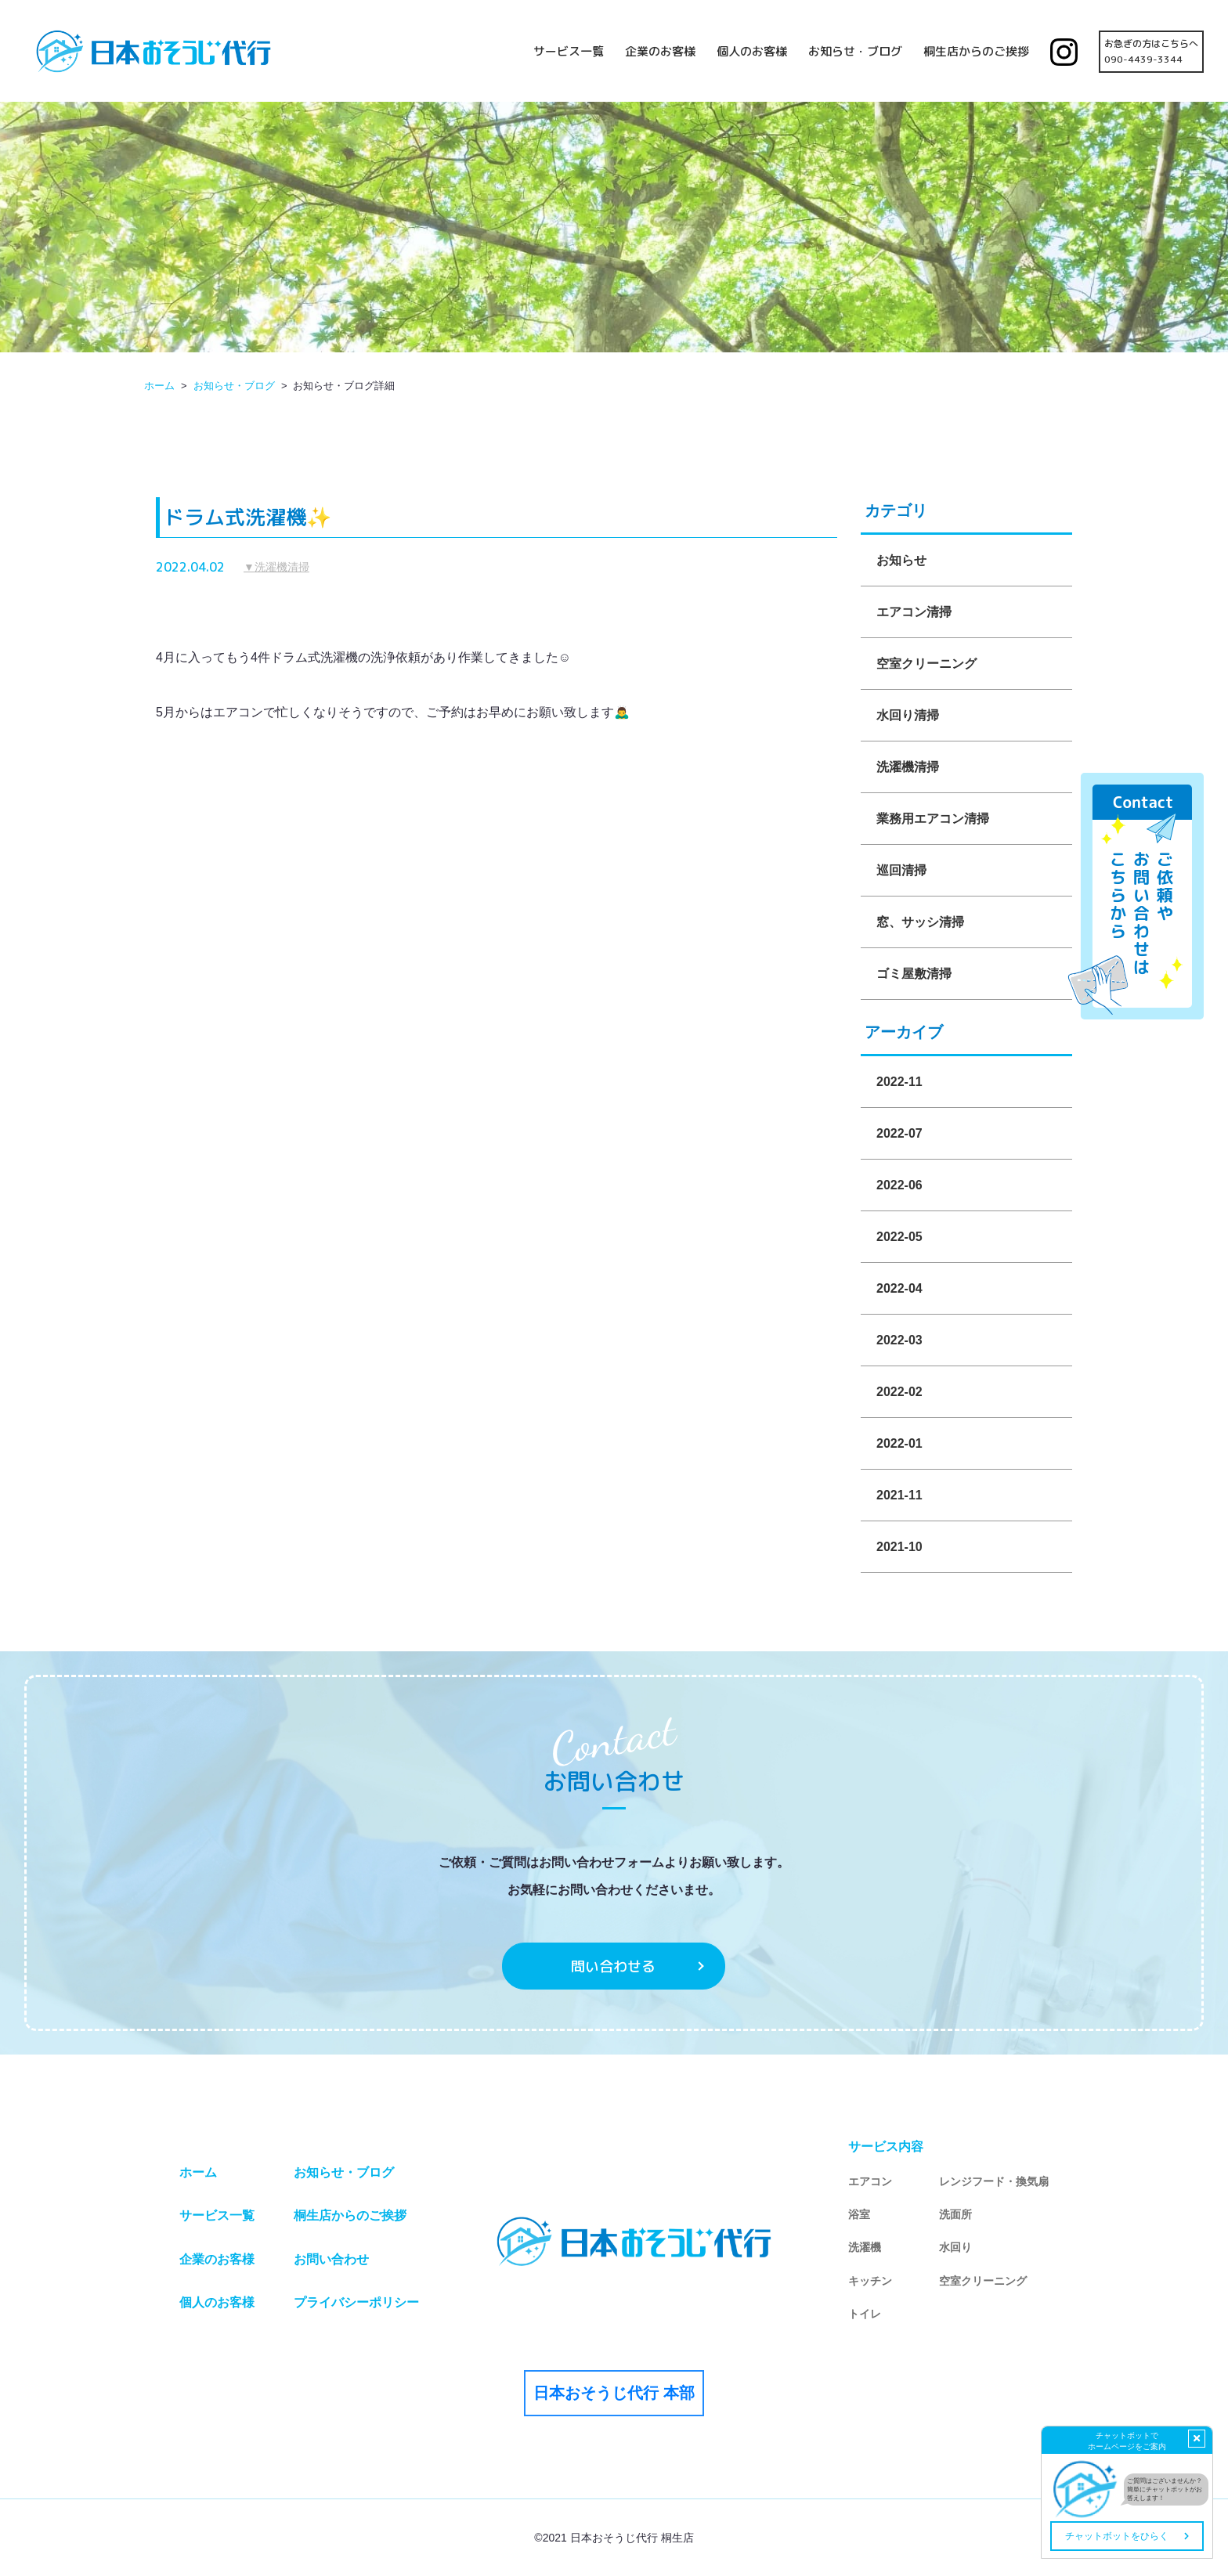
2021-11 (899, 1495)
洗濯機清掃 (907, 767)
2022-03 (899, 1340)
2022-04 (899, 1288)
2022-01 (899, 1443)
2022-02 (899, 1391)
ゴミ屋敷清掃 (914, 973)
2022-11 (899, 1081)
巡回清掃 (901, 870)
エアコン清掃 (914, 612)
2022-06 (899, 1185)
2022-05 (899, 1236)
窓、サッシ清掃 (920, 922)
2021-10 (899, 1546)
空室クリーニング (926, 663)
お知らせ (901, 560)
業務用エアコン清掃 (932, 818)
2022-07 (899, 1133)
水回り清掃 (907, 715)
